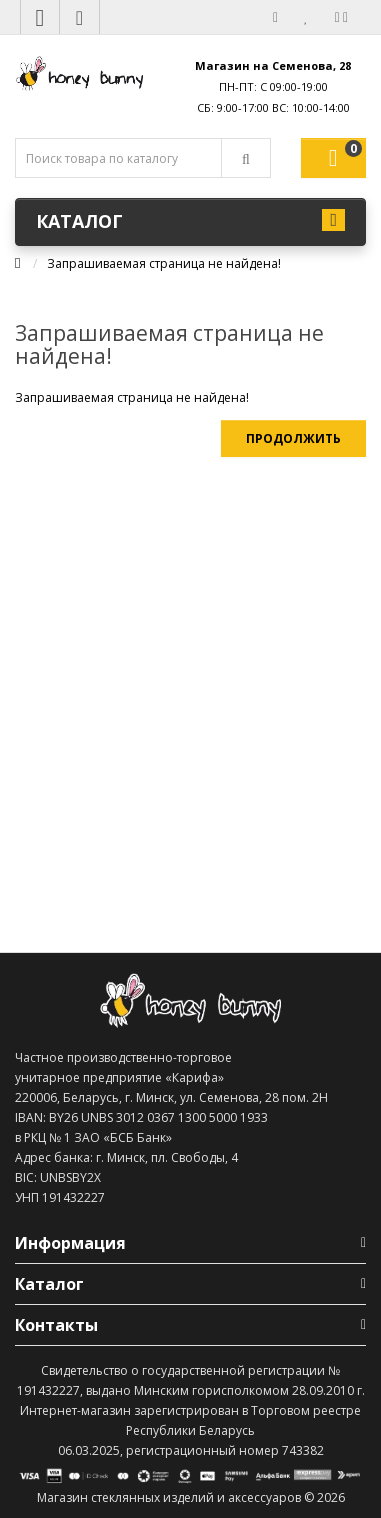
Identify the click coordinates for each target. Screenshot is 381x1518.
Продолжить (293, 438)
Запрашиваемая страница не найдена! (164, 263)
